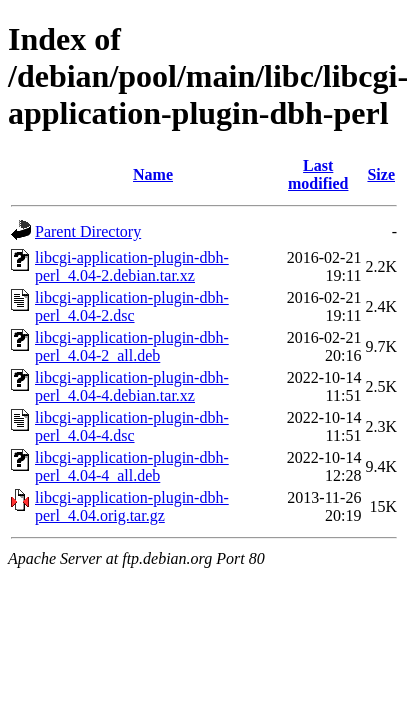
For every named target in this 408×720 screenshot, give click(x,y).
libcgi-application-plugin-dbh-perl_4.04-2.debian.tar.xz (132, 266)
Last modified (318, 174)
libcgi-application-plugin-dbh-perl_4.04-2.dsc (132, 306)
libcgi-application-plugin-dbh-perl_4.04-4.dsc (132, 426)
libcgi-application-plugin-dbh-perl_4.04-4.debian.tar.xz (132, 386)
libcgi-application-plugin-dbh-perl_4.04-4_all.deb (132, 466)
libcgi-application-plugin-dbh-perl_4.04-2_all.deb (132, 346)
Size (381, 174)
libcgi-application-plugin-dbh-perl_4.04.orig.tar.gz (132, 506)
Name (153, 174)
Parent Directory (88, 231)
